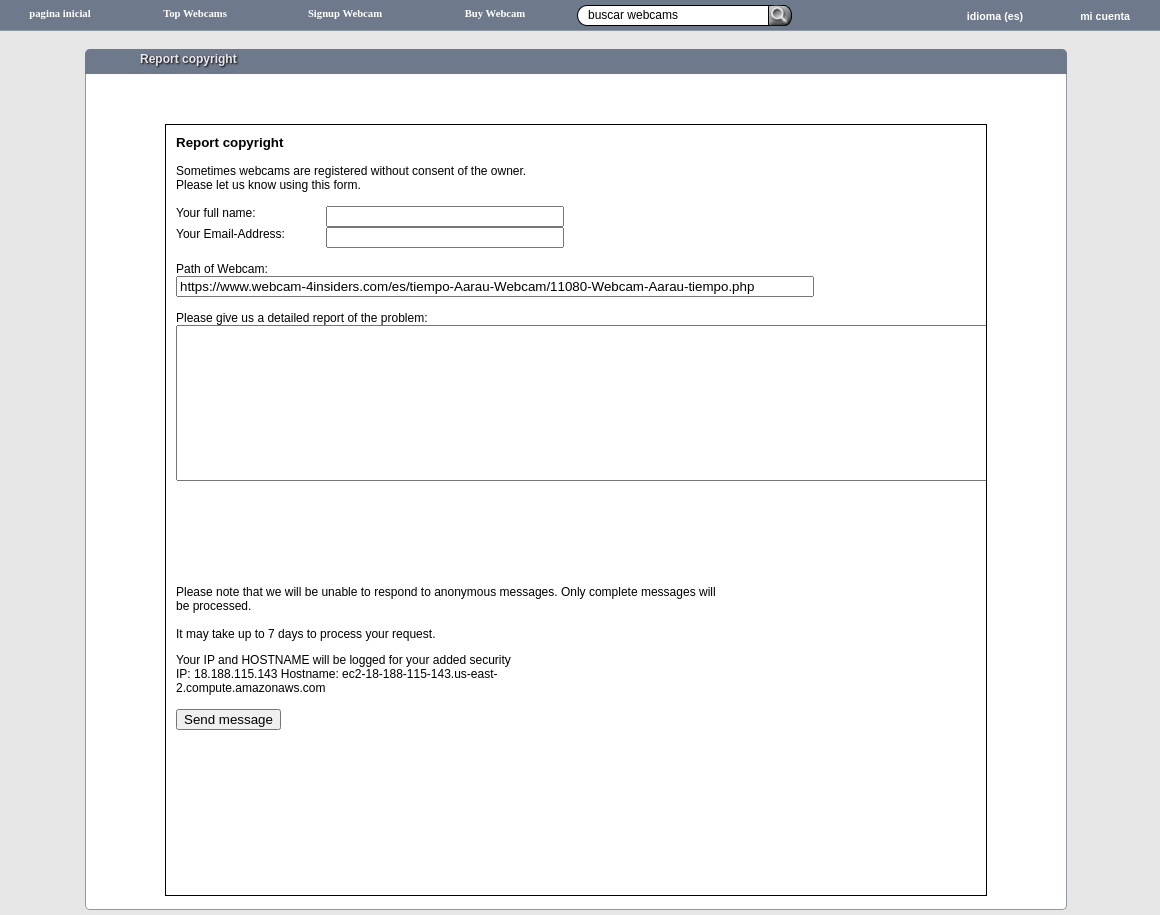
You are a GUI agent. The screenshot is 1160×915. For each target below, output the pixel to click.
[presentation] (328, 564)
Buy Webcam (495, 13)
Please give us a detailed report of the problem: (301, 318)
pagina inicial (59, 13)
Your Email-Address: (230, 234)
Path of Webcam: (222, 269)
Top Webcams (195, 13)
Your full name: (216, 213)
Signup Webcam (345, 13)
